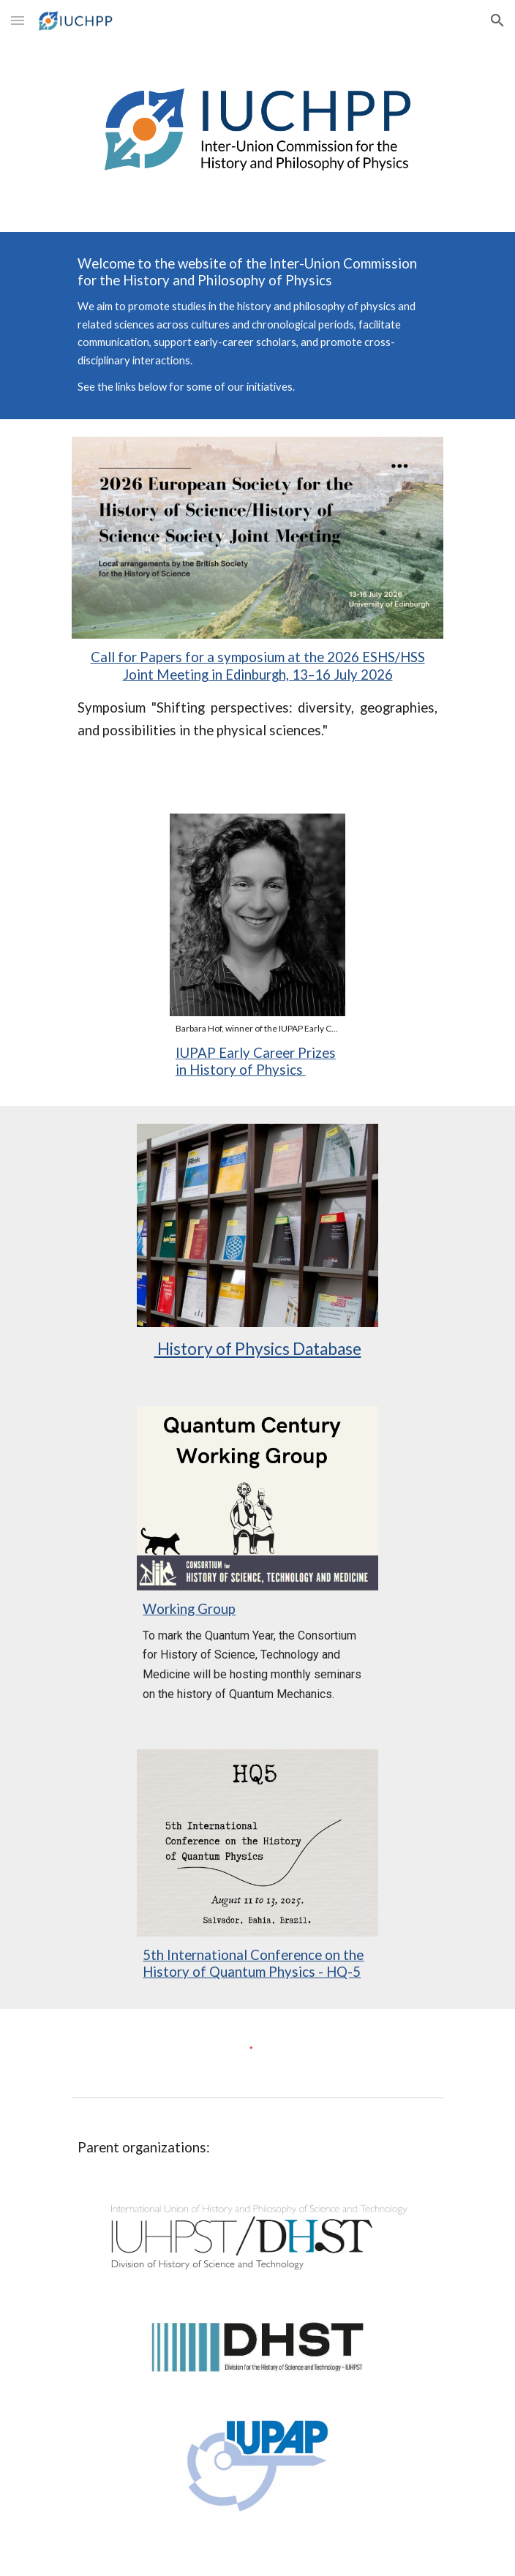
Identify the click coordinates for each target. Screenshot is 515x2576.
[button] (17, 20)
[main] (257, 325)
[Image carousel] (257, 924)
